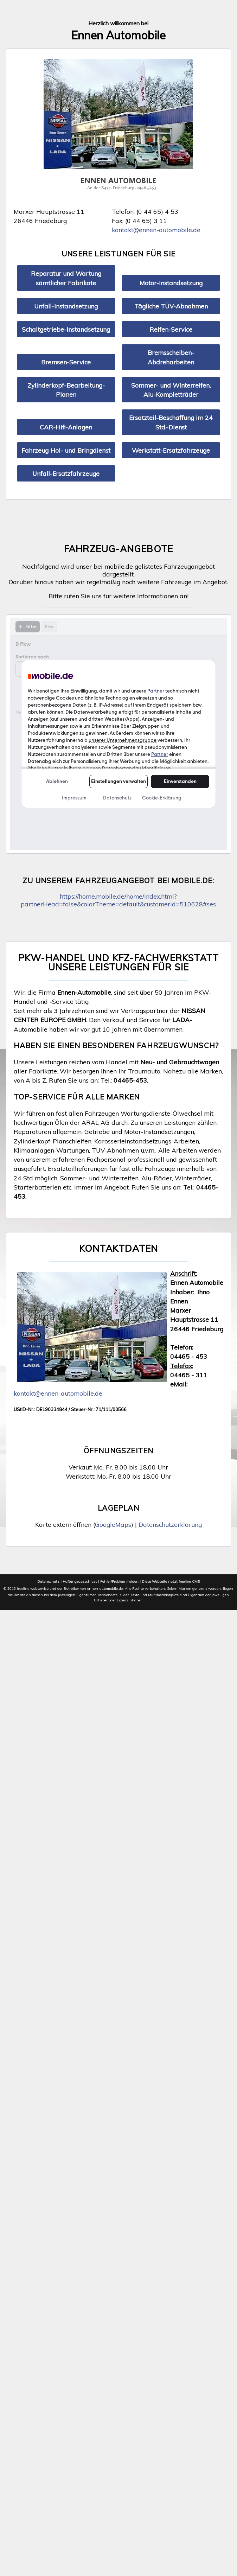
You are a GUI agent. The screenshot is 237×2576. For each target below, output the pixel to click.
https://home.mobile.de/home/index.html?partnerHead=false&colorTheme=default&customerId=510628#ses (118, 900)
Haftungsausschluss (80, 1581)
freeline (23, 1588)
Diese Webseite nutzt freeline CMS (171, 1581)
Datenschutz (48, 1581)
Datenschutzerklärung (170, 1524)
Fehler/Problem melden (119, 1581)
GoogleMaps (113, 1524)
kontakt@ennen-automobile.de (156, 230)
